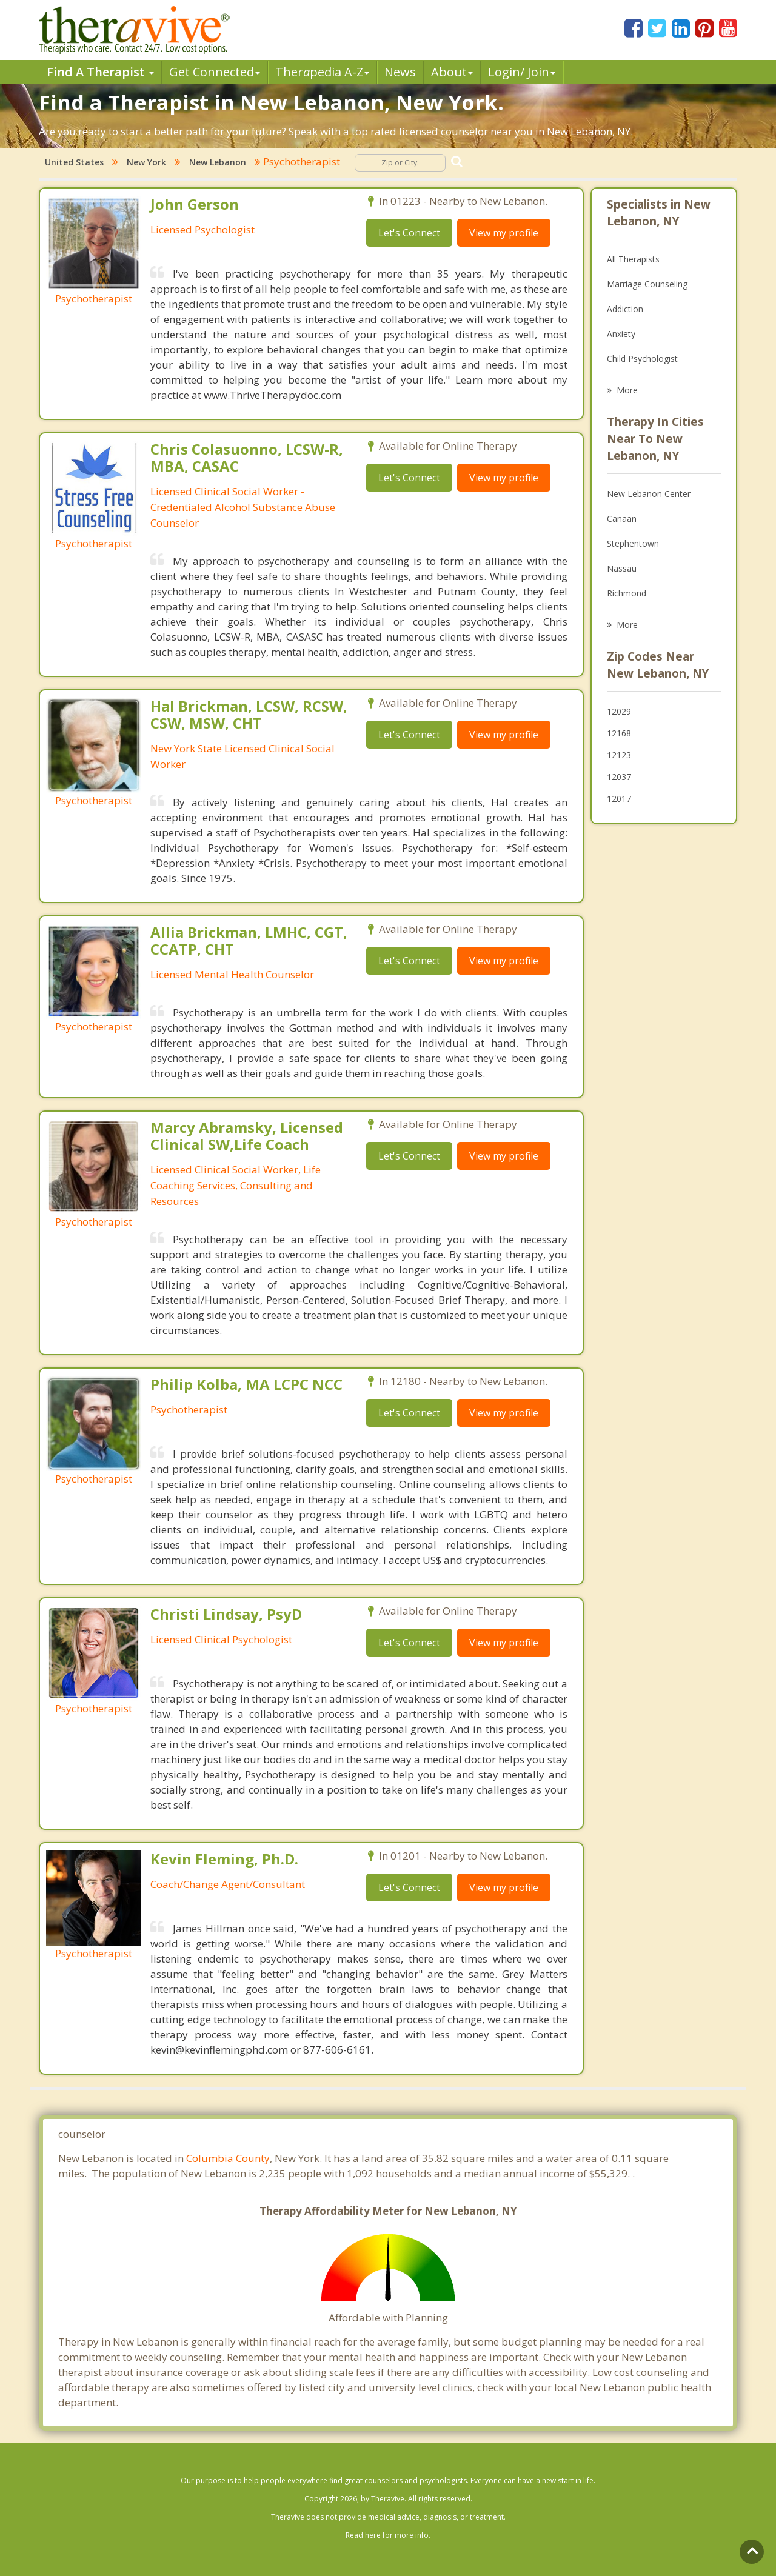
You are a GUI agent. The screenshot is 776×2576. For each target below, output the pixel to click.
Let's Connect (409, 232)
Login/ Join (521, 72)
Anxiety (621, 333)
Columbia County (228, 2158)
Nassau (622, 568)
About (452, 72)
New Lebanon (217, 162)
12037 (619, 776)
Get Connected (214, 72)
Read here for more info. (388, 2535)
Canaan (622, 518)
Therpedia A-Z (322, 72)
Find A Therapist (100, 72)
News (400, 72)
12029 (619, 711)
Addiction (625, 309)
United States (74, 162)
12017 (619, 798)
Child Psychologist (642, 358)
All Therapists (633, 259)
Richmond (626, 593)
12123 (619, 755)
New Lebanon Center (649, 493)
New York (146, 162)
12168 (619, 733)
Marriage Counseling (647, 284)
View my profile (503, 232)
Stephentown (633, 543)
